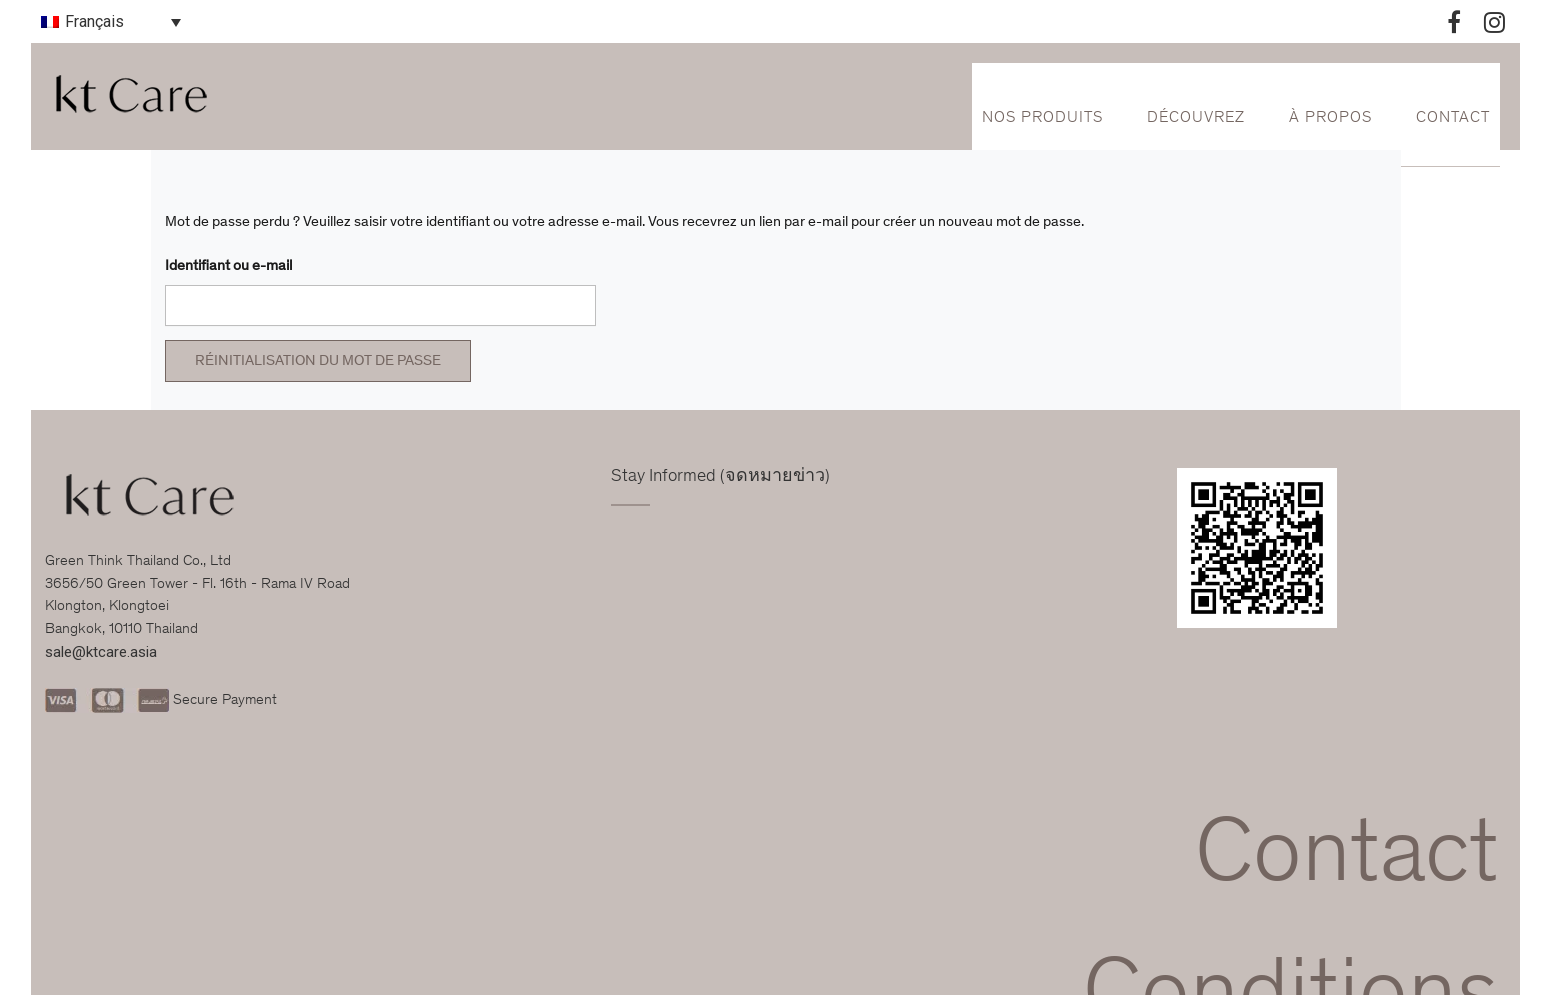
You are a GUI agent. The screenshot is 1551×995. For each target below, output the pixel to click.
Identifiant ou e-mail (228, 266)
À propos (1330, 118)
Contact (1453, 118)
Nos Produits (1042, 118)
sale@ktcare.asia (101, 652)
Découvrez (1196, 118)
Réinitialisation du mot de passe (318, 361)
